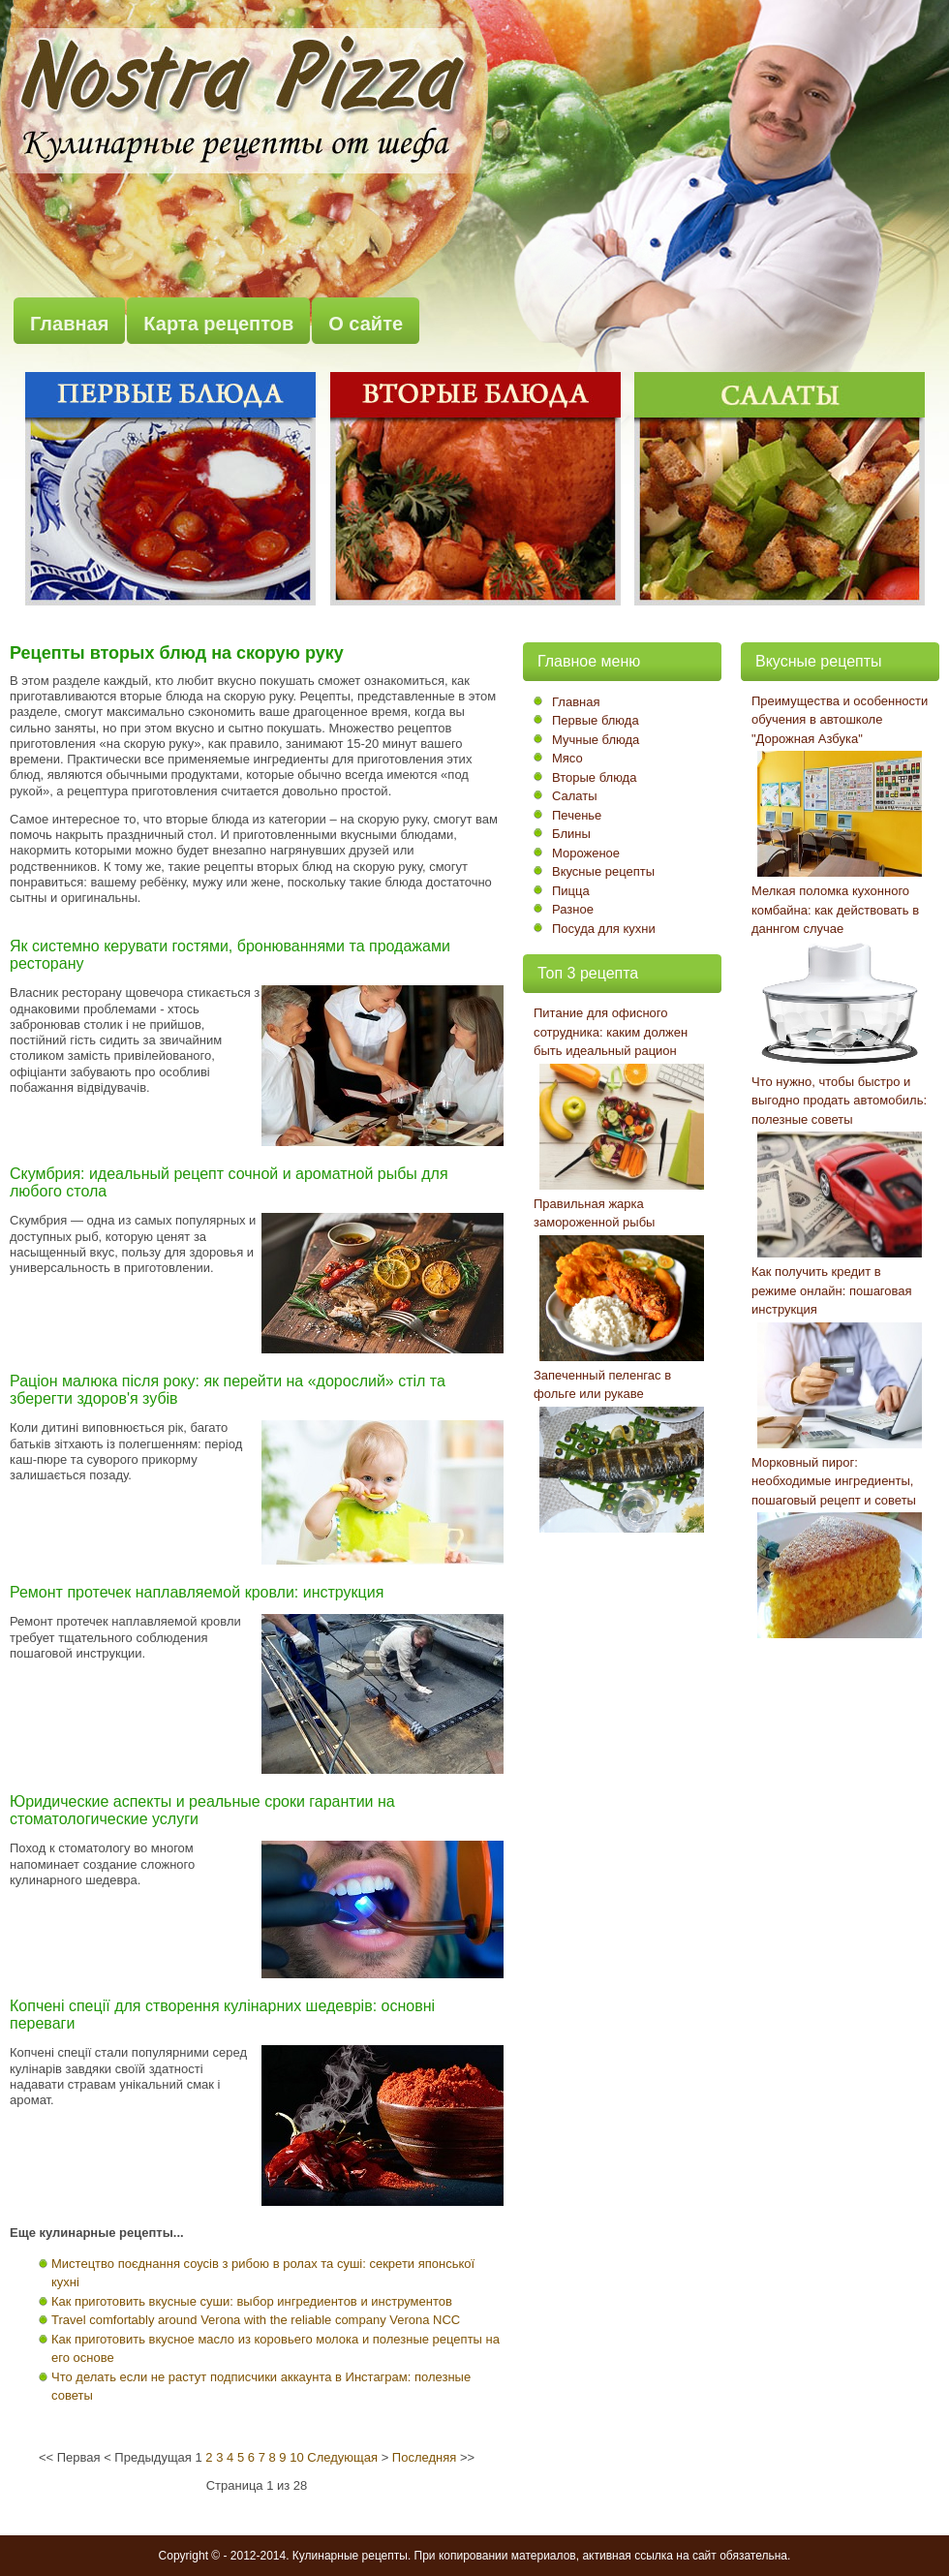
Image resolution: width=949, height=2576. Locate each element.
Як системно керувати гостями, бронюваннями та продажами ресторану (230, 955)
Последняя (424, 2457)
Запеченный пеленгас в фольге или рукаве (602, 1385)
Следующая (342, 2457)
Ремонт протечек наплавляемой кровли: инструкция (196, 1592)
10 (296, 2457)
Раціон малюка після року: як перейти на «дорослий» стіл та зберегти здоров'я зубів (227, 1390)
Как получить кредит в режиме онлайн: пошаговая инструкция (831, 1290)
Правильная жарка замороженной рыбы (594, 1213)
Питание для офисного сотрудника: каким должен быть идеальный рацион (611, 1032)
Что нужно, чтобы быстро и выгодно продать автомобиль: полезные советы (839, 1100)
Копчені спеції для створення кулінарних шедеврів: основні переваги (222, 2015)
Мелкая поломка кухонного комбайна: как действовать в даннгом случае (835, 910)
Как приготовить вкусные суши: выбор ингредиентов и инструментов (251, 2301)
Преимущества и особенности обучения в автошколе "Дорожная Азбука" (839, 720)
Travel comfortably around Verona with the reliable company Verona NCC (255, 2319)
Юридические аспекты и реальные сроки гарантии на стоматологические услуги (202, 1810)
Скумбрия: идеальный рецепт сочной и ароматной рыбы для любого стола (229, 1182)
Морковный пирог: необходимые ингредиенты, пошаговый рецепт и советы (833, 1481)
